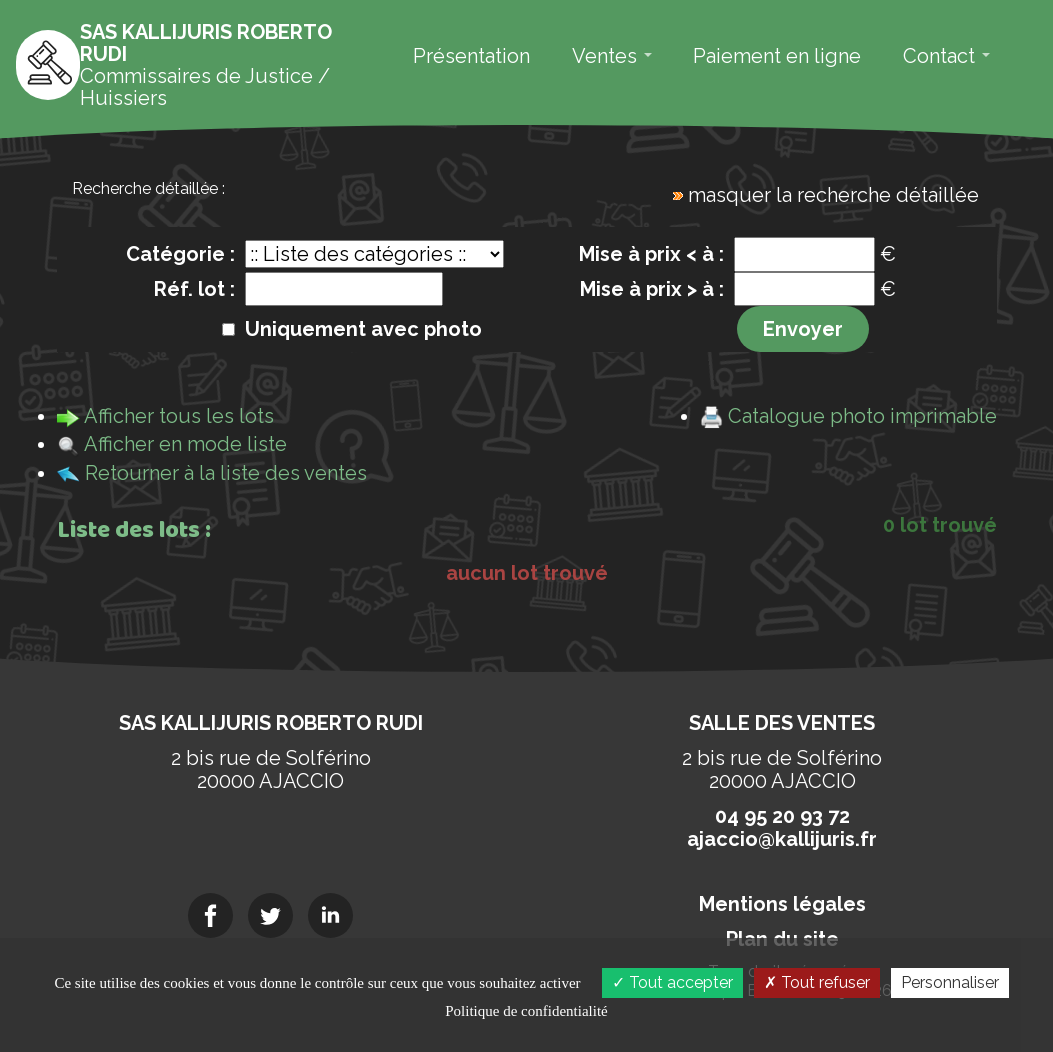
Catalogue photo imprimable (862, 416)
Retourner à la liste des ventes (226, 473)
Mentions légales (782, 904)
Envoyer (803, 329)
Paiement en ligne (777, 56)
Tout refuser (817, 982)
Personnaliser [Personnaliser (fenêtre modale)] (950, 982)
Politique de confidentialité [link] (526, 1011)
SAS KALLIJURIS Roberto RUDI (271, 723)
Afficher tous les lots (179, 416)
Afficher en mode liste (185, 444)
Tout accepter (672, 982)
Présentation (471, 56)
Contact (946, 56)
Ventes (612, 56)
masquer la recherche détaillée (833, 195)
